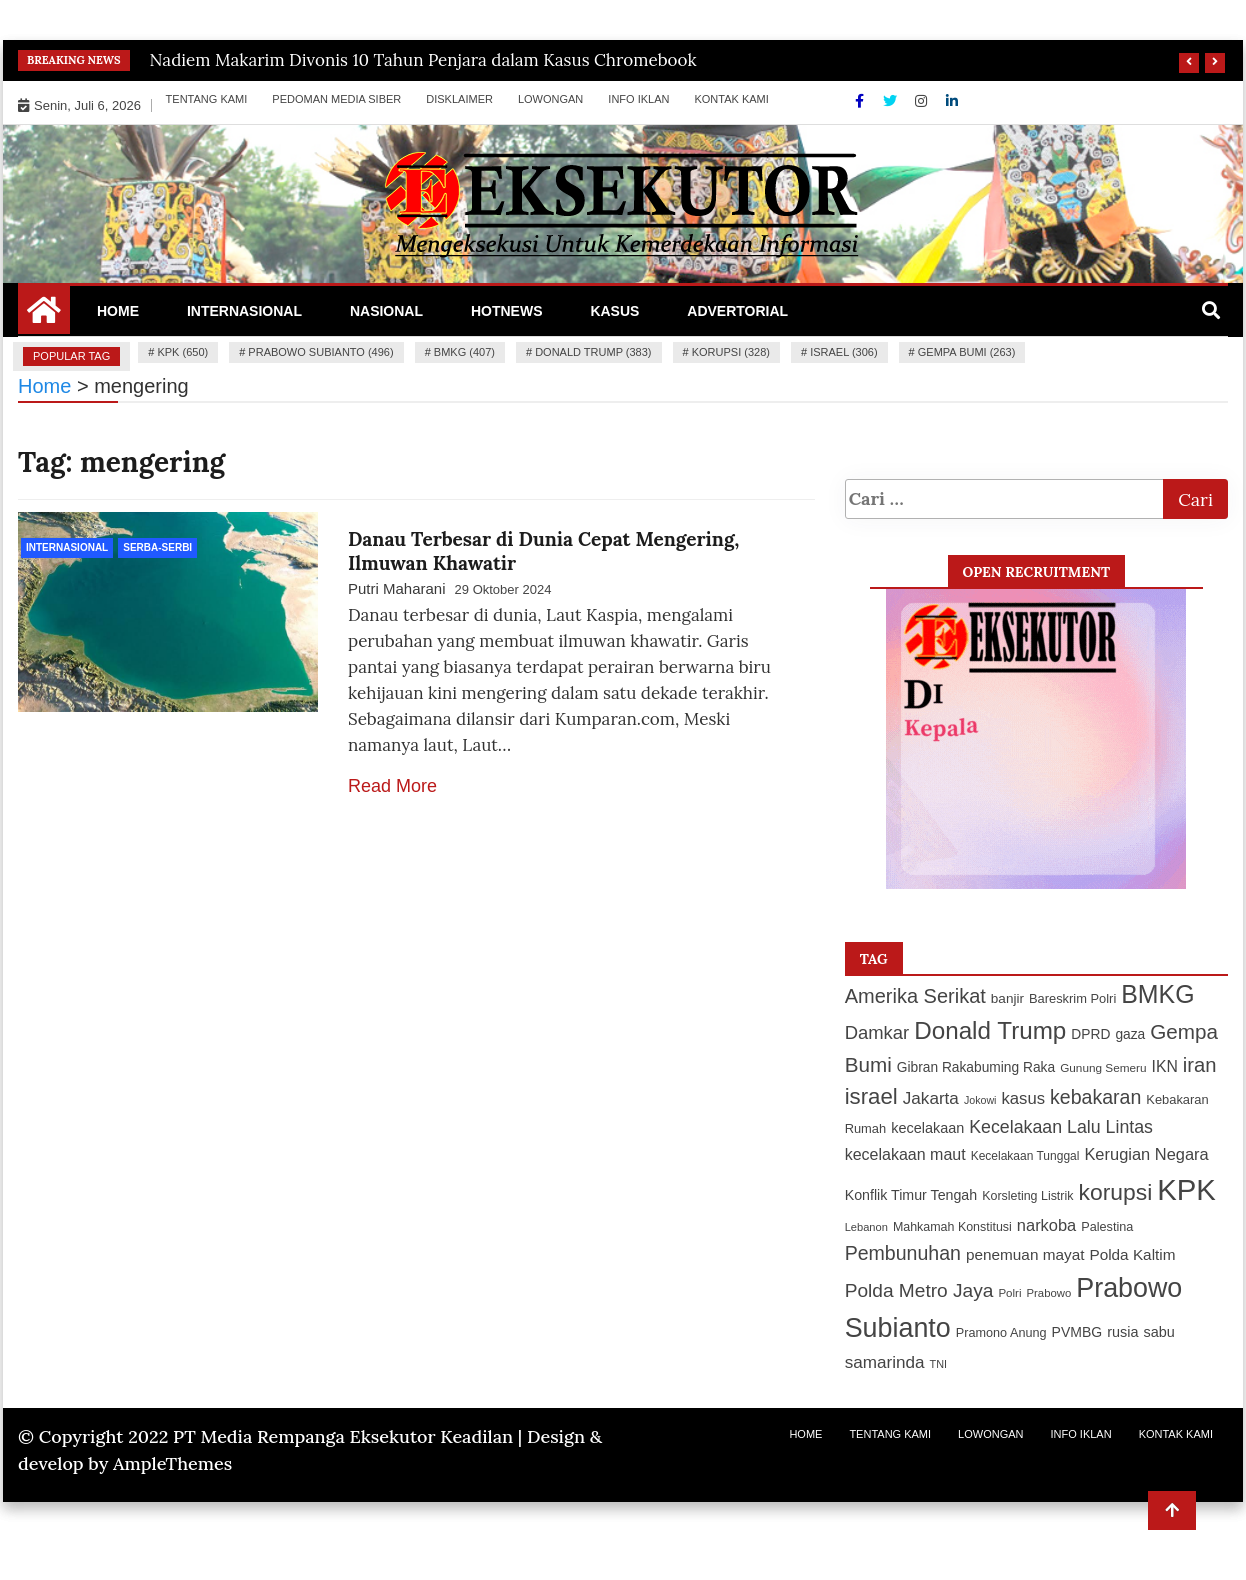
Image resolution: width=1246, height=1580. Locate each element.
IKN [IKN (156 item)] (1165, 1066)
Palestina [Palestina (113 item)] (1107, 1227)
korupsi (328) (731, 352)
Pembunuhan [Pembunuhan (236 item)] (903, 1253)
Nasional (386, 311)
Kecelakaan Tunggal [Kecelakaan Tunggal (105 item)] (1025, 1156)
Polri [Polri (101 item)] (1009, 1293)
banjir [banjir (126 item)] (1007, 998)
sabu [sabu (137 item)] (1158, 1332)
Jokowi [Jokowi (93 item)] (980, 1100)
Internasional (244, 311)
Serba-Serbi (157, 547)
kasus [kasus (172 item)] (1024, 1098)
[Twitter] (892, 101)
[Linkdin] (952, 101)
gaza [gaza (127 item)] (1130, 1034)
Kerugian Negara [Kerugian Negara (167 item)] (1146, 1154)
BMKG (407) (464, 352)
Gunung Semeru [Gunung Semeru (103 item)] (1103, 1067)
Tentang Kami (207, 99)
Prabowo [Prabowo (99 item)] (1049, 1293)
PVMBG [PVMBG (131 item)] (1077, 1332)
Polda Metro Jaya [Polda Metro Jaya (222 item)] (919, 1290)
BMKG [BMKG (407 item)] (1157, 994)
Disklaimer (459, 99)
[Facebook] (861, 101)
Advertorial (737, 311)
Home (118, 311)
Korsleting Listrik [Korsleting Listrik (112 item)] (1027, 1196)
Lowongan (550, 99)
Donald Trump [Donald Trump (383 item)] (990, 1030)
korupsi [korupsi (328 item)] (1115, 1192)
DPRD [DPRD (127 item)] (1090, 1034)
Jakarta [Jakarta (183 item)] (931, 1098)
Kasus (614, 311)
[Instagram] (923, 101)
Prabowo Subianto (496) (320, 352)
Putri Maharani (397, 588)
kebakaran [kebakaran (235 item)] (1095, 1097)
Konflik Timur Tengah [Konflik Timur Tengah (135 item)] (911, 1195)
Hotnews (507, 311)
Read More (392, 786)
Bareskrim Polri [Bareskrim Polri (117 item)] (1072, 998)
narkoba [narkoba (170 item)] (1046, 1225)
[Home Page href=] (44, 317)
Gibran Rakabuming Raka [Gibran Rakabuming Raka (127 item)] (976, 1067)
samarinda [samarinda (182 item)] (885, 1362)
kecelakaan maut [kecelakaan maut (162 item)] (905, 1154)
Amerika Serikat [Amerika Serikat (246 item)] (915, 996)
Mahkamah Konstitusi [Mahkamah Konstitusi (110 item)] (952, 1227)
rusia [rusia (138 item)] (1122, 1332)
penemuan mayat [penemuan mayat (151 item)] (1025, 1254)
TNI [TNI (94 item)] (939, 1364)
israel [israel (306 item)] (871, 1096)
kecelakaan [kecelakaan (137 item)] (927, 1128)
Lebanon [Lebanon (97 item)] (866, 1227)
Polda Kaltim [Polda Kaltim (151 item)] (1132, 1254)
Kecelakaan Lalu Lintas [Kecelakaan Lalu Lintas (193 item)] (1061, 1127)
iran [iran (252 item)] (1200, 1065)
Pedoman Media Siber (336, 99)
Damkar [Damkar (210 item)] (877, 1032)
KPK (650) (182, 352)
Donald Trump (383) (593, 352)
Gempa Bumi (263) (967, 352)
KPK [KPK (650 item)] (1186, 1189)
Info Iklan (638, 99)
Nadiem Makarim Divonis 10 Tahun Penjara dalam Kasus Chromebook (423, 60)
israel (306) (843, 352)
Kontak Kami (731, 99)
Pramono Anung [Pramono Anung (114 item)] (1001, 1333)
